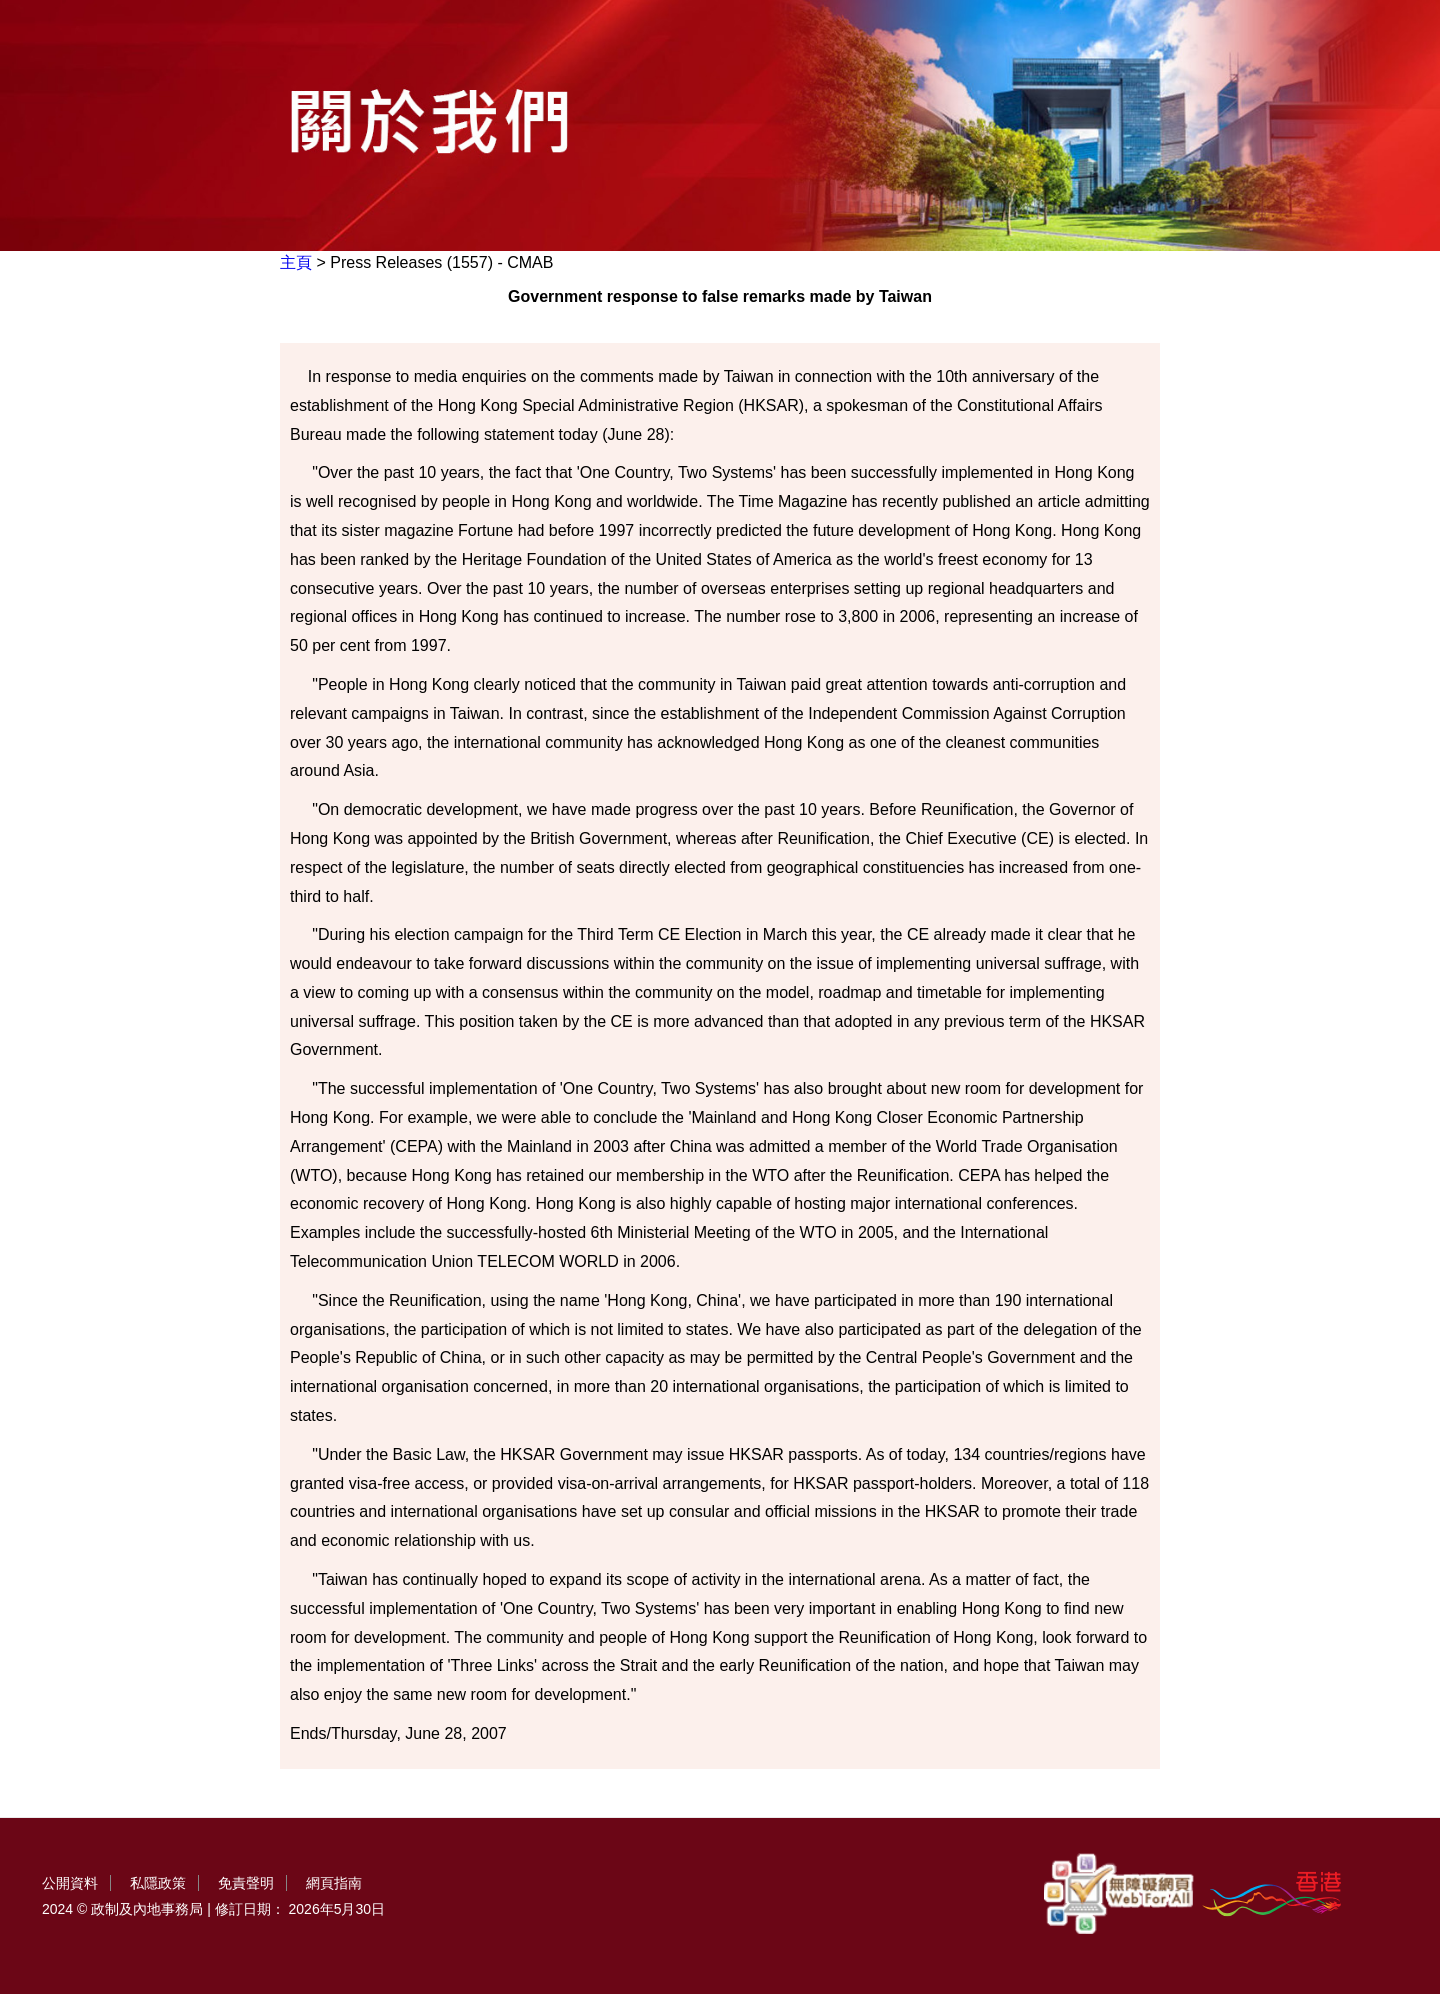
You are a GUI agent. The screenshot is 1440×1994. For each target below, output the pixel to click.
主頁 (296, 262)
